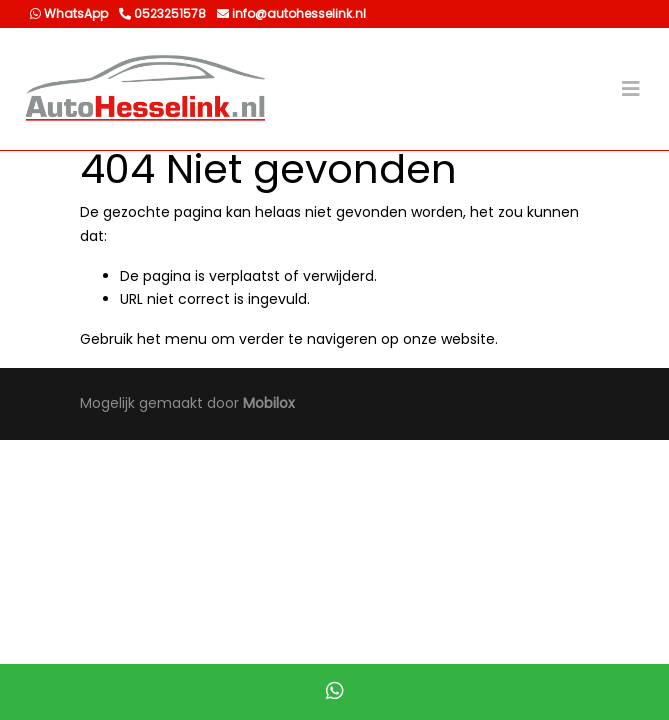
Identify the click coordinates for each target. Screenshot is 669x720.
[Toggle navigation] (631, 89)
